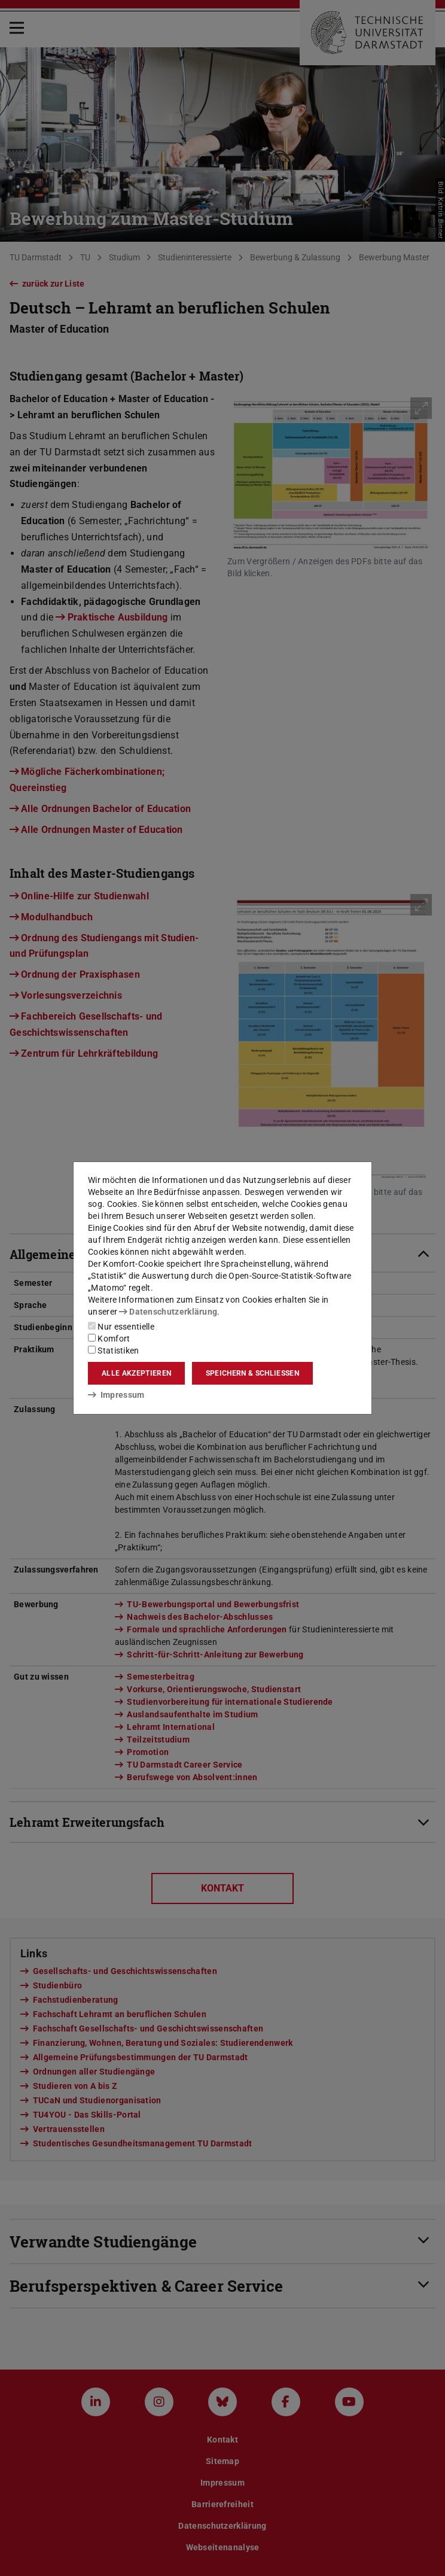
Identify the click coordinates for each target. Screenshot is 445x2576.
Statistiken (113, 1350)
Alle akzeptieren (136, 1373)
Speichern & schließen (252, 1373)
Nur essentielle (121, 1326)
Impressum (116, 1395)
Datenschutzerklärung (168, 1311)
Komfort (109, 1338)
